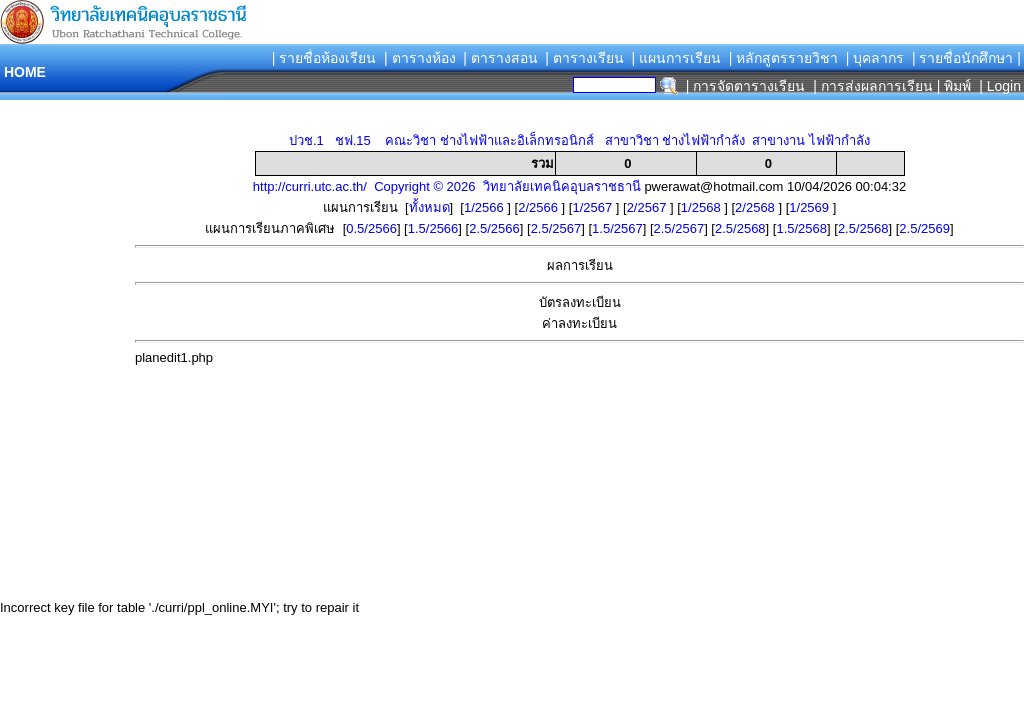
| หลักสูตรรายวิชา (784, 58)
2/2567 (648, 207)
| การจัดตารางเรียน (746, 86)
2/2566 (539, 207)
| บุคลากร (875, 58)
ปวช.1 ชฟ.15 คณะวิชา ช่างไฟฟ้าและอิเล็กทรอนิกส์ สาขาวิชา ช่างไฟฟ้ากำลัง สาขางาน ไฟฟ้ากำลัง (579, 140)
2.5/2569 (924, 228)
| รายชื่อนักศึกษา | (966, 58)
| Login (998, 86)
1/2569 (810, 207)
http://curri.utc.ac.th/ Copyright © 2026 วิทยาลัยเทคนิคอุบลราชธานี (447, 186)
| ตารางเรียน (584, 58)
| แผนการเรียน (676, 58)
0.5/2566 (371, 228)
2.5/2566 (494, 228)
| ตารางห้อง (420, 58)
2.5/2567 (556, 228)
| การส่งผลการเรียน (873, 86)
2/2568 (756, 207)
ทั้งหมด (429, 207)
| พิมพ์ (954, 86)
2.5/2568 (740, 228)
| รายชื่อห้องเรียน (324, 58)
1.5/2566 (433, 228)
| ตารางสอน (500, 58)
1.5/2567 (617, 228)
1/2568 (702, 207)
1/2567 (593, 207)
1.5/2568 (801, 228)
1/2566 (485, 207)
